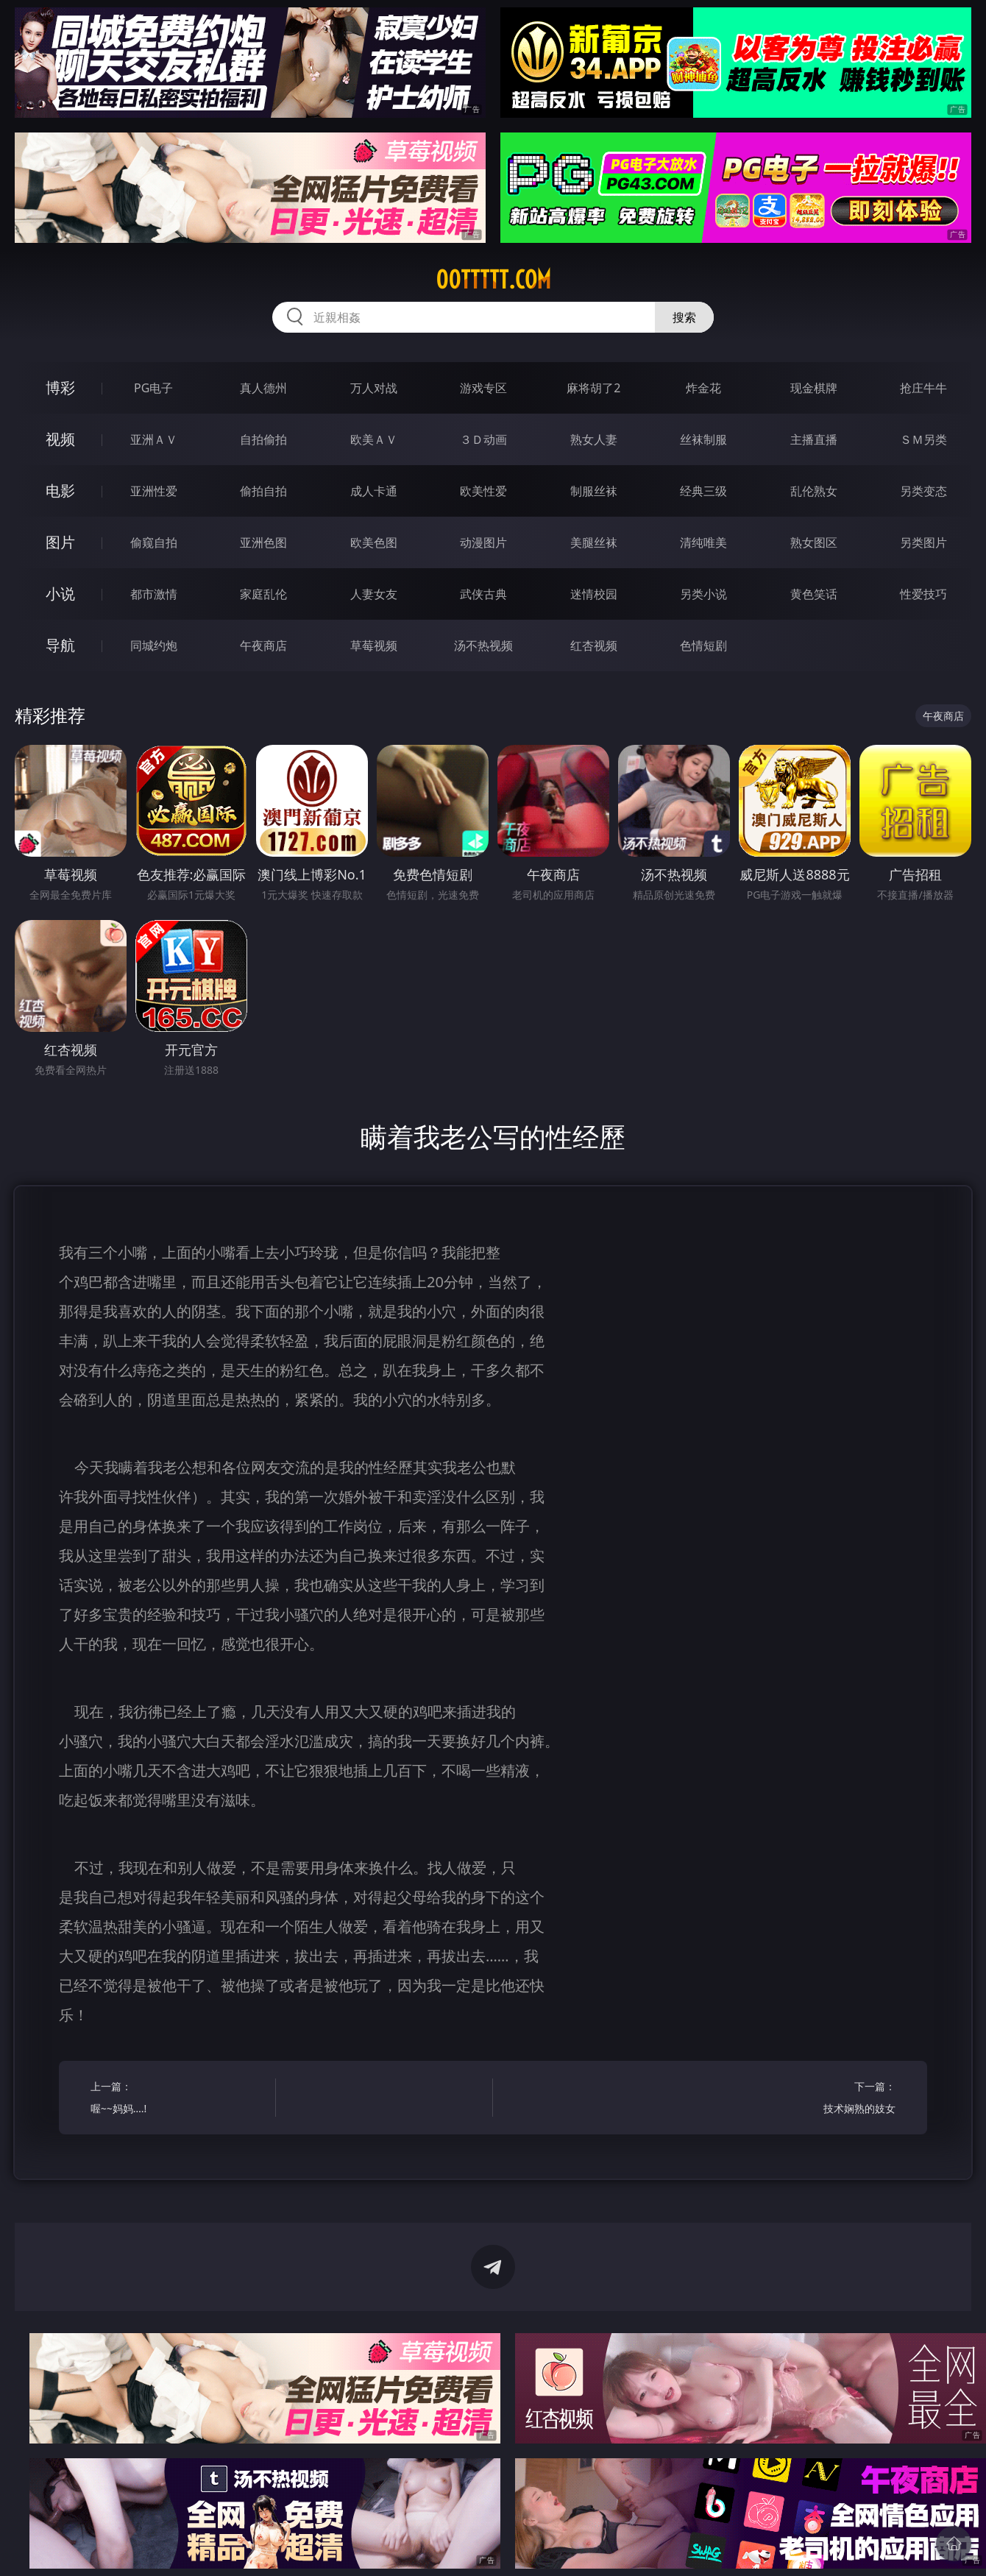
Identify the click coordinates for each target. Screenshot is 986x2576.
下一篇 (807, 2099)
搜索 (684, 317)
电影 (60, 490)
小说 (60, 594)
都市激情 (153, 594)
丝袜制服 (703, 439)
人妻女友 (373, 594)
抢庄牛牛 (923, 388)
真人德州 (263, 388)
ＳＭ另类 (923, 439)
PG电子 (153, 388)
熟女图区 (813, 542)
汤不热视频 (483, 645)
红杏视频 (593, 645)
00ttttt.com (493, 279)
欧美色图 (373, 542)
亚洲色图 (263, 542)
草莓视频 (373, 645)
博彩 (60, 387)
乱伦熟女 (813, 491)
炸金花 (703, 388)
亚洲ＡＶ (153, 439)
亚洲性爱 (153, 491)
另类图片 (923, 542)
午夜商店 (263, 645)
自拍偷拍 (263, 439)
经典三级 (703, 491)
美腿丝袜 (593, 542)
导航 (60, 645)
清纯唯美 (703, 542)
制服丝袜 (593, 491)
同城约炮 (153, 645)
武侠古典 (483, 594)
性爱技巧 (923, 594)
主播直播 (813, 439)
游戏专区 (483, 388)
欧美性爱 (483, 491)
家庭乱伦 (263, 594)
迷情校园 (593, 594)
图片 (60, 542)
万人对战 (373, 388)
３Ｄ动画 (483, 439)
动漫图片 (483, 542)
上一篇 (178, 2099)
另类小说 (703, 594)
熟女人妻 (593, 439)
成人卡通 (373, 491)
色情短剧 (703, 645)
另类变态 (923, 491)
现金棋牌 (813, 388)
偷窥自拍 (153, 542)
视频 (60, 439)
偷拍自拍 (263, 491)
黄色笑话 (813, 594)
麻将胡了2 (593, 388)
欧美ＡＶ (373, 439)
